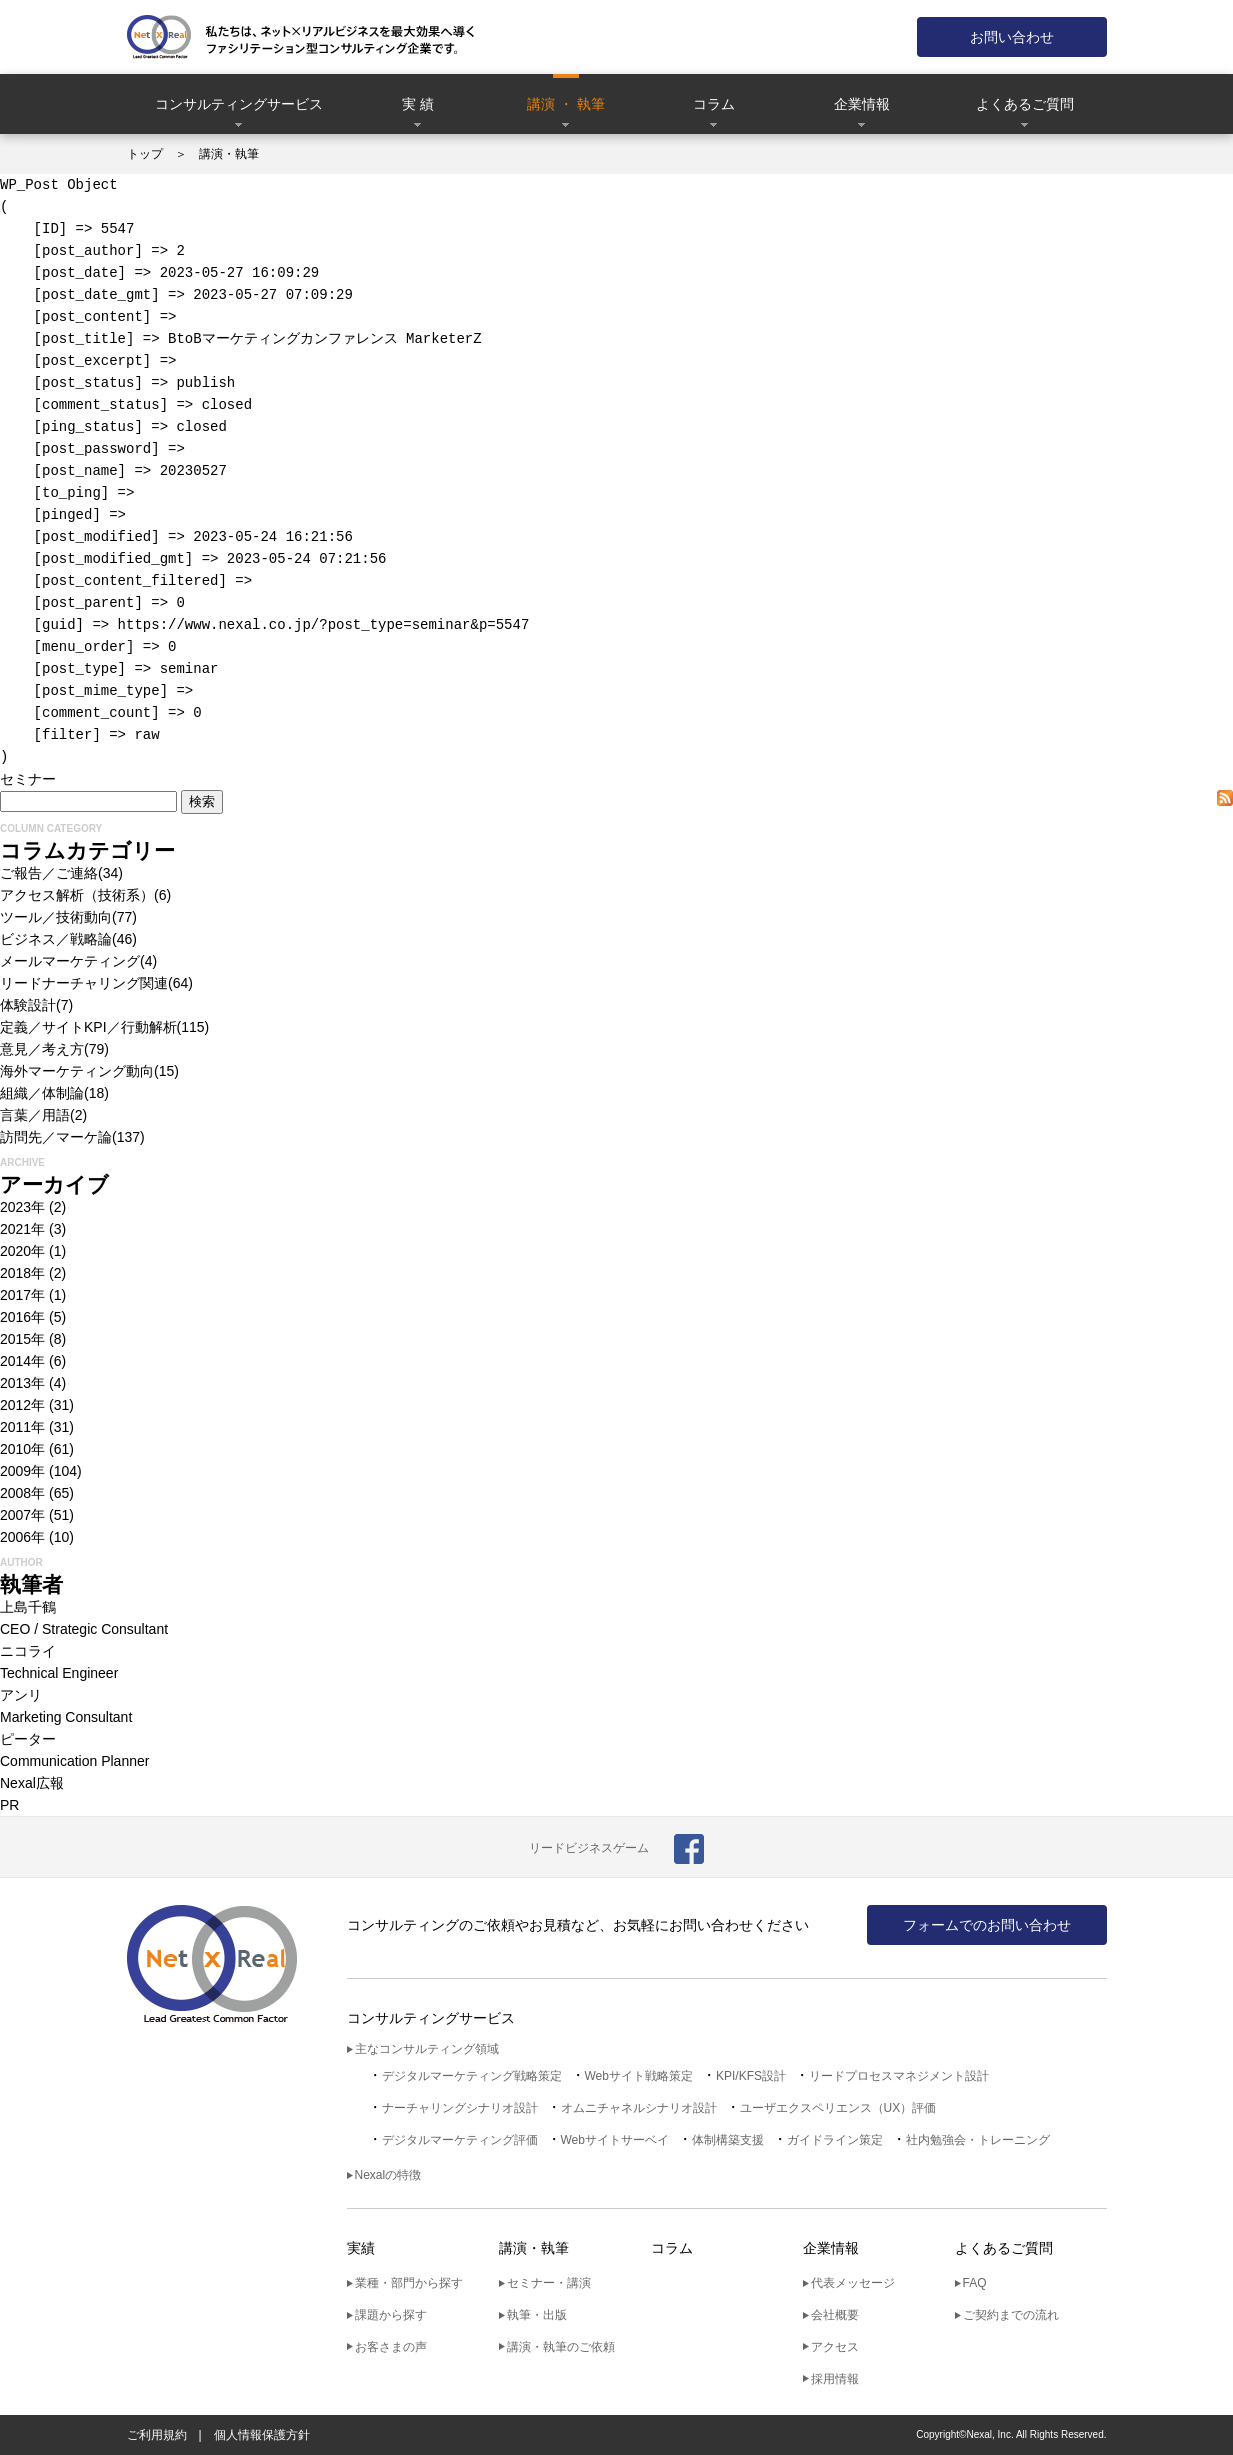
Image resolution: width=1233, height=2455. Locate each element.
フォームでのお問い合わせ (987, 1925)
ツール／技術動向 (56, 917)
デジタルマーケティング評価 (460, 2140)
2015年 (22, 1339)
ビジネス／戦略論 (56, 939)
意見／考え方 (42, 1049)
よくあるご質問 (1025, 104)
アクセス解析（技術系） (77, 895)
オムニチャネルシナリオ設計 (639, 2108)
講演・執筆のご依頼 (561, 2347)
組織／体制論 (42, 1093)
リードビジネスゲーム (589, 1848)
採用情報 (835, 2379)
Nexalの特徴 (388, 2175)
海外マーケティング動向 (77, 1071)
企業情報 (862, 104)
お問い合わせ (1012, 37)
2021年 (22, 1229)
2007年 (22, 1515)
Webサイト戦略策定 (639, 2076)
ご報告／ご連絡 (49, 873)
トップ (145, 154)
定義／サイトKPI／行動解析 (88, 1027)
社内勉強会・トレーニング (978, 2140)
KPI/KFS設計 (751, 2076)
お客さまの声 (391, 2347)
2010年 (22, 1449)
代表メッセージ (853, 2283)
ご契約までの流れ (1011, 2315)
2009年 (22, 1471)
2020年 (22, 1251)
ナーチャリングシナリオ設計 (460, 2108)
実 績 (418, 104)
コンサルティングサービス (239, 104)
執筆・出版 (537, 2315)
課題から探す (391, 2315)
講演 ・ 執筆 (566, 104)
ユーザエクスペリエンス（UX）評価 (838, 2108)
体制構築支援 (728, 2140)
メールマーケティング (70, 961)
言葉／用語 (35, 1115)
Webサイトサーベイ (615, 2140)
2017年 (22, 1295)
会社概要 (835, 2315)
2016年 (22, 1317)
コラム (714, 104)
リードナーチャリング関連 (84, 983)
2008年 (22, 1493)
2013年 (22, 1383)
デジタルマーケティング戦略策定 (472, 2076)
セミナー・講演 (549, 2283)
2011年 (22, 1427)
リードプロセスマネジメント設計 (899, 2076)
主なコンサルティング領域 (427, 2049)
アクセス (835, 2347)
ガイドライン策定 (835, 2140)
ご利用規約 (157, 2435)
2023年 (22, 1207)
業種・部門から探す (409, 2283)
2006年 (22, 1537)
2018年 (22, 1273)
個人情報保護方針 (262, 2435)
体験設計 (28, 1005)
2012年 (22, 1405)
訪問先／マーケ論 (56, 1137)
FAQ (975, 2283)
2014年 (22, 1361)
